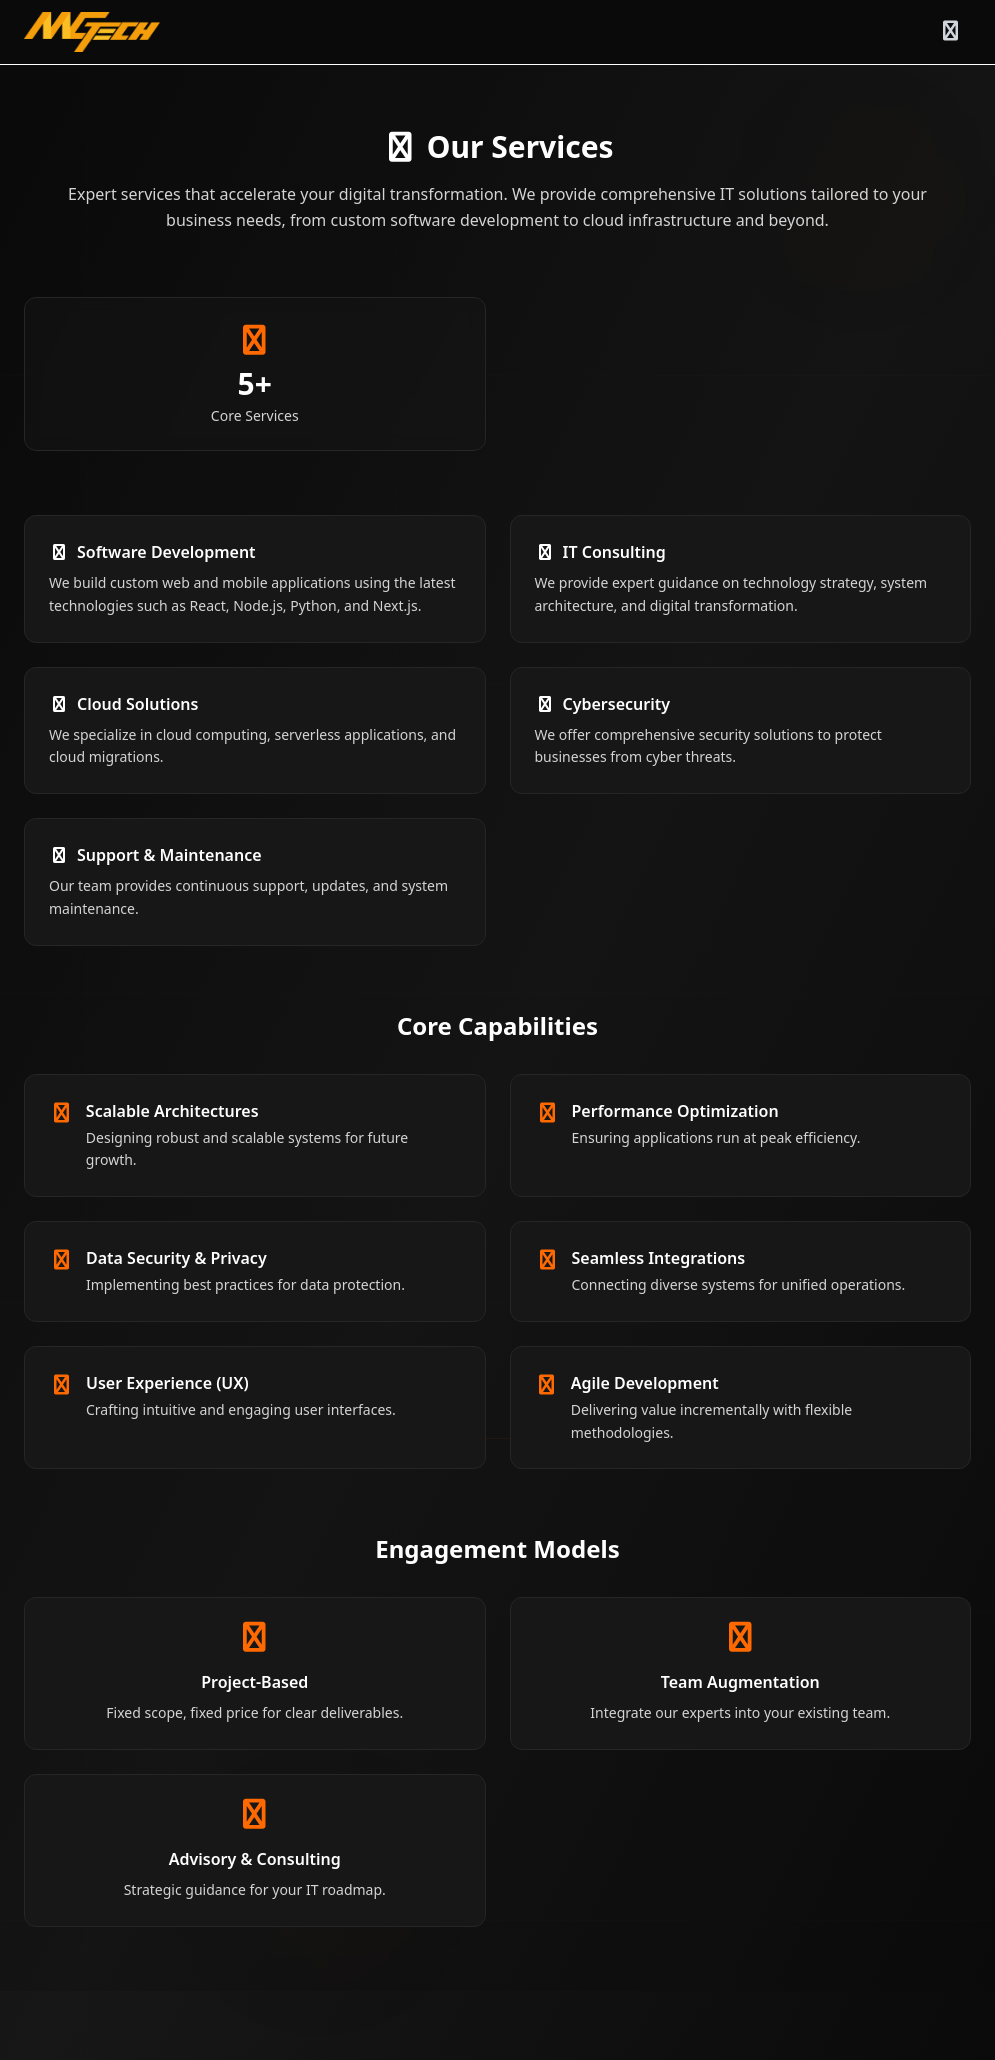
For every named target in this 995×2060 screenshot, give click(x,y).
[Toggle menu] (950, 32)
